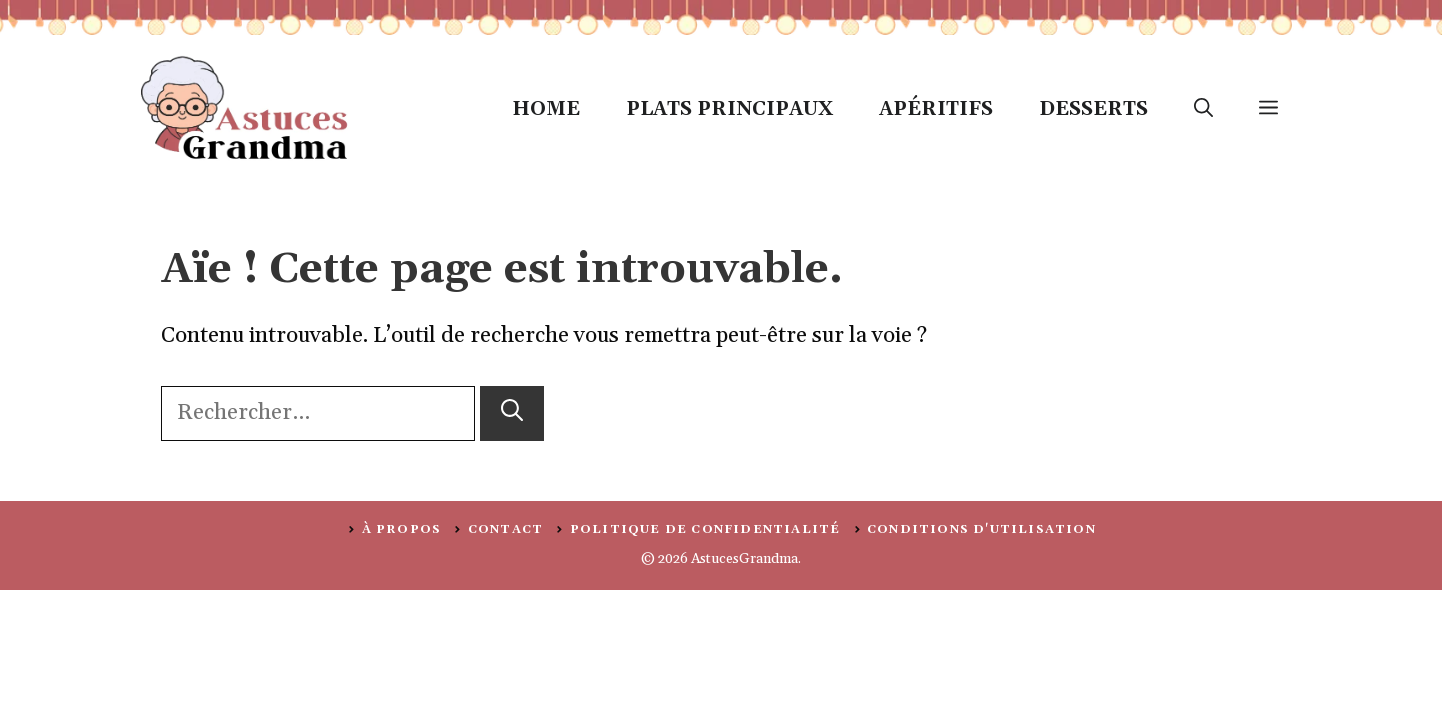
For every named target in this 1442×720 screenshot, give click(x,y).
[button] (1203, 109)
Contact (505, 529)
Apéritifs (936, 109)
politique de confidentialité (705, 529)
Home (546, 109)
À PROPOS (402, 529)
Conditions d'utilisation (981, 529)
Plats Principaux (729, 109)
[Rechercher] (512, 413)
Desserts (1093, 109)
